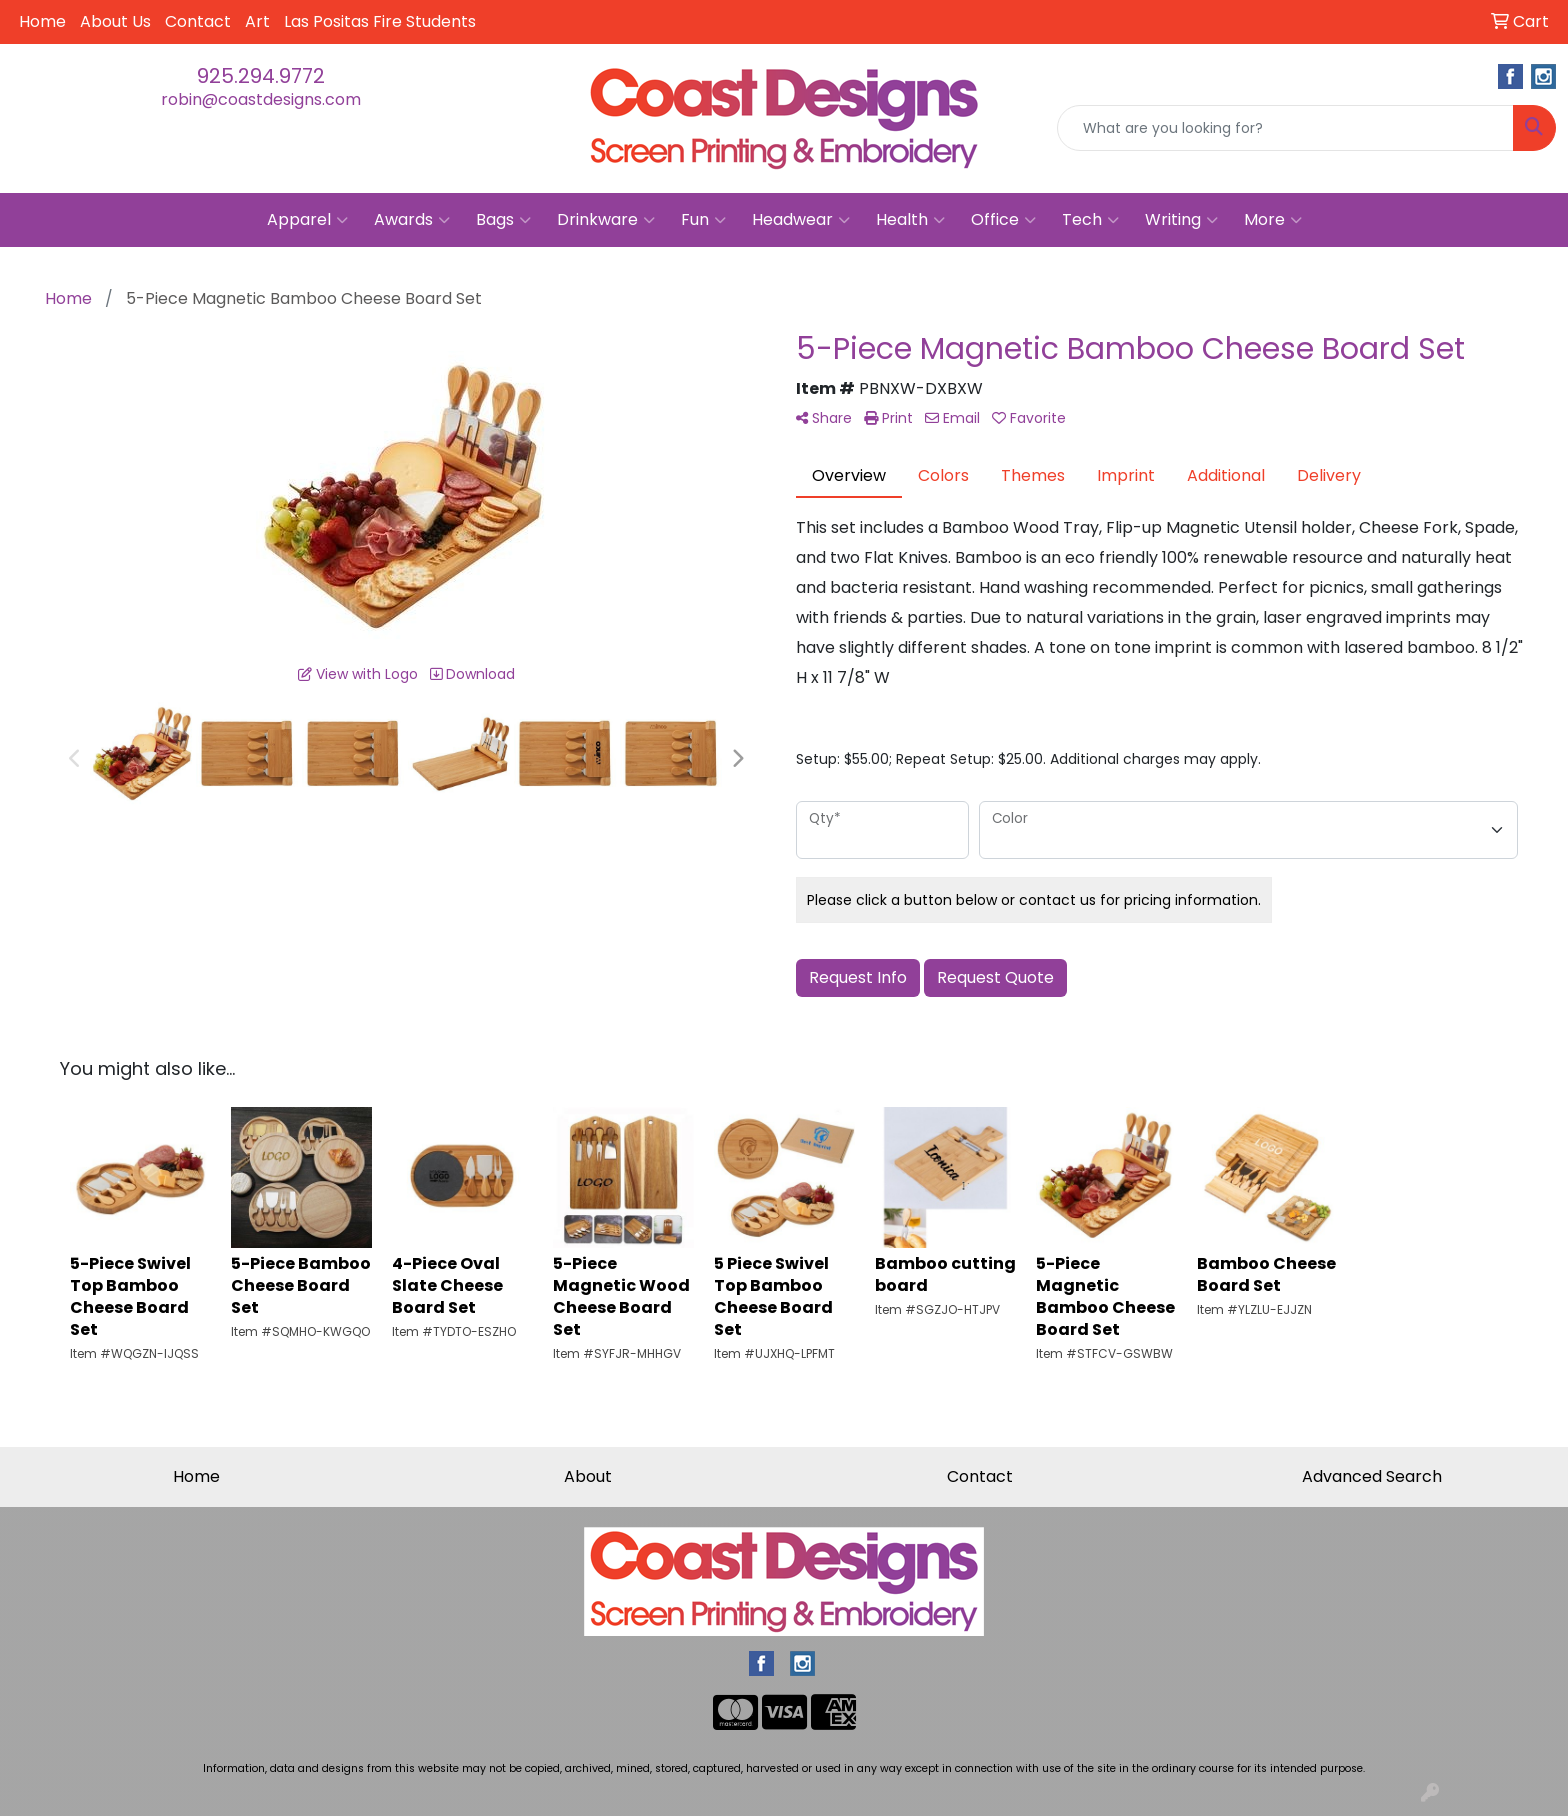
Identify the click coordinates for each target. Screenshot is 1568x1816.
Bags (503, 220)
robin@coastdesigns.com (261, 99)
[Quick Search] (1285, 128)
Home (42, 21)
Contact (198, 21)
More (1273, 220)
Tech (1090, 220)
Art (257, 21)
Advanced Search (1372, 1476)
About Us (115, 21)
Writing (1181, 220)
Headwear (801, 220)
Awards (412, 220)
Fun (703, 220)
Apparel (307, 220)
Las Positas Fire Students (380, 21)
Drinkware (606, 220)
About (588, 1476)
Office (1003, 220)
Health (910, 220)
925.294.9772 (261, 76)
